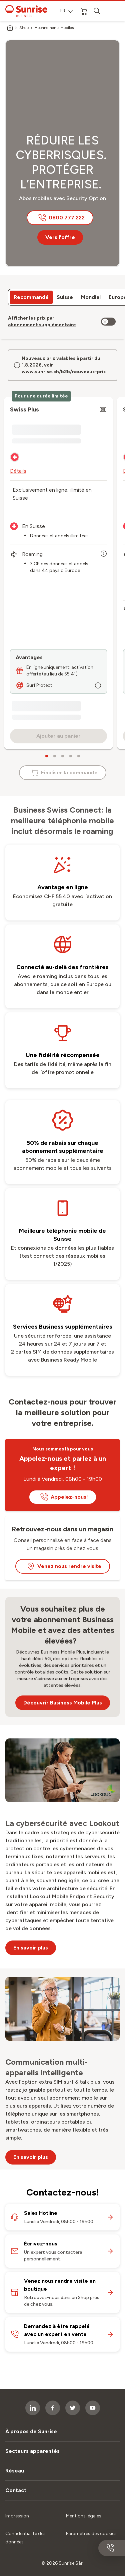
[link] (42, 325)
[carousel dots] (46, 756)
